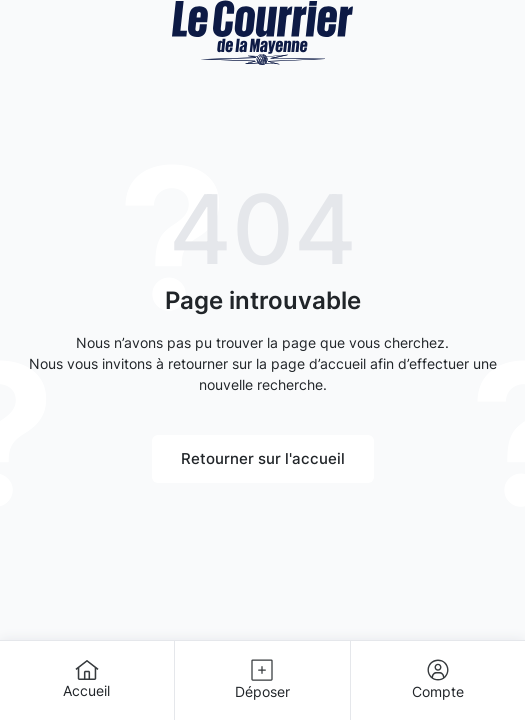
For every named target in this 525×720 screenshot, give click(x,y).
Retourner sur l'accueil (263, 458)
